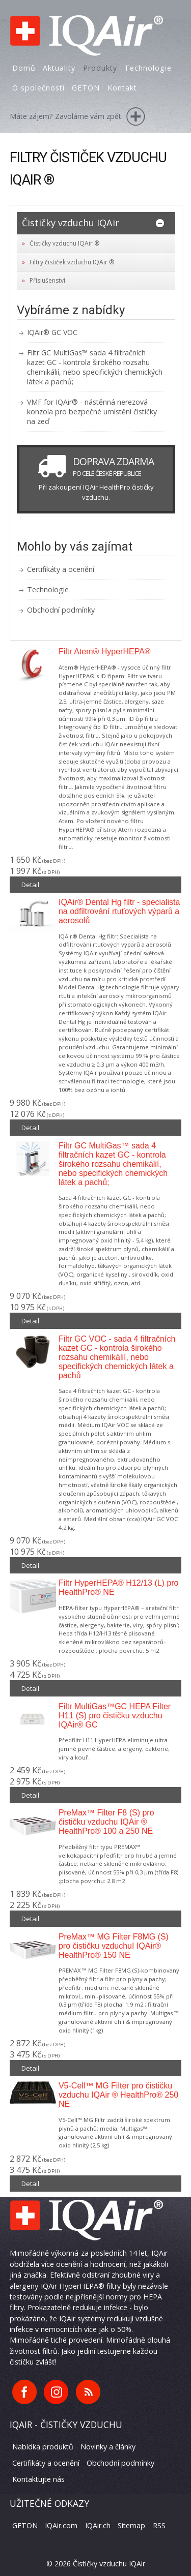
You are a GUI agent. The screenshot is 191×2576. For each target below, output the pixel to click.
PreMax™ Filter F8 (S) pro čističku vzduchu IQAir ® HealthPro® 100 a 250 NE (106, 1821)
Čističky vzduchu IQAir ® (64, 243)
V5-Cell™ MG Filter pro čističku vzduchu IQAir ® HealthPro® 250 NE (118, 2094)
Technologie (48, 589)
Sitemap (131, 2525)
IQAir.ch (98, 2525)
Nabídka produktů (42, 2446)
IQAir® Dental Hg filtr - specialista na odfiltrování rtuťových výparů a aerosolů (119, 911)
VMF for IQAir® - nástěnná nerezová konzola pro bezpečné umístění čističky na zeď (92, 411)
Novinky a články (107, 2446)
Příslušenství (47, 280)
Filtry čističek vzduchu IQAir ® (72, 262)
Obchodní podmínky (61, 610)
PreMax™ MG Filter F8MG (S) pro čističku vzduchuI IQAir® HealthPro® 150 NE (114, 1945)
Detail (30, 884)
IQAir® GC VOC (52, 332)
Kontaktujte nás (38, 2479)
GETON (25, 2525)
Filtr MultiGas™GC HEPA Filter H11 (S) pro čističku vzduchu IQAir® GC (115, 1715)
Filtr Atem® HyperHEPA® (105, 651)
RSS (159, 2525)
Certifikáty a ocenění (60, 569)
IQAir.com (61, 2525)
